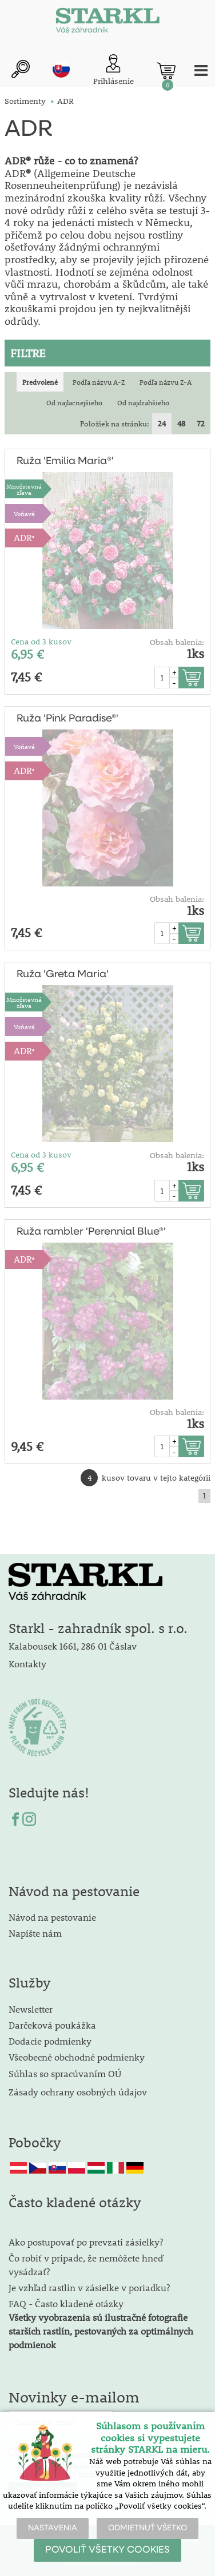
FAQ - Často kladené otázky (66, 2303)
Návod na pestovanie (52, 1917)
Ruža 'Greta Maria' (63, 974)
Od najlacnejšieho (74, 402)
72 (201, 423)
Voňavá (24, 513)
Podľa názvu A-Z (99, 381)
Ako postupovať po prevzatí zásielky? (86, 2242)
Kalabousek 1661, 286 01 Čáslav (73, 1646)
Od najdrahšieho (143, 402)
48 (181, 423)
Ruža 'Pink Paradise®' (67, 718)
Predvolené (40, 381)
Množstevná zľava (24, 489)
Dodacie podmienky (50, 2041)
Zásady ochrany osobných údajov (79, 2092)
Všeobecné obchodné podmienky (77, 2057)
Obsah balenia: (177, 642)
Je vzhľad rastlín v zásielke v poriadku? (89, 2287)
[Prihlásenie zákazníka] (113, 70)
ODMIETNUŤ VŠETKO (147, 2528)
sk (61, 69)
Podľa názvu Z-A (166, 381)
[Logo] (107, 23)
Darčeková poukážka (52, 2025)
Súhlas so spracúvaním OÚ (65, 2073)
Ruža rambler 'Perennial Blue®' (91, 1232)
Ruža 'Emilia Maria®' (65, 461)
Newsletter (31, 2009)
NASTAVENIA (52, 2528)
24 (162, 423)
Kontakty (27, 1664)
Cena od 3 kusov (41, 641)
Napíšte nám (35, 1933)
